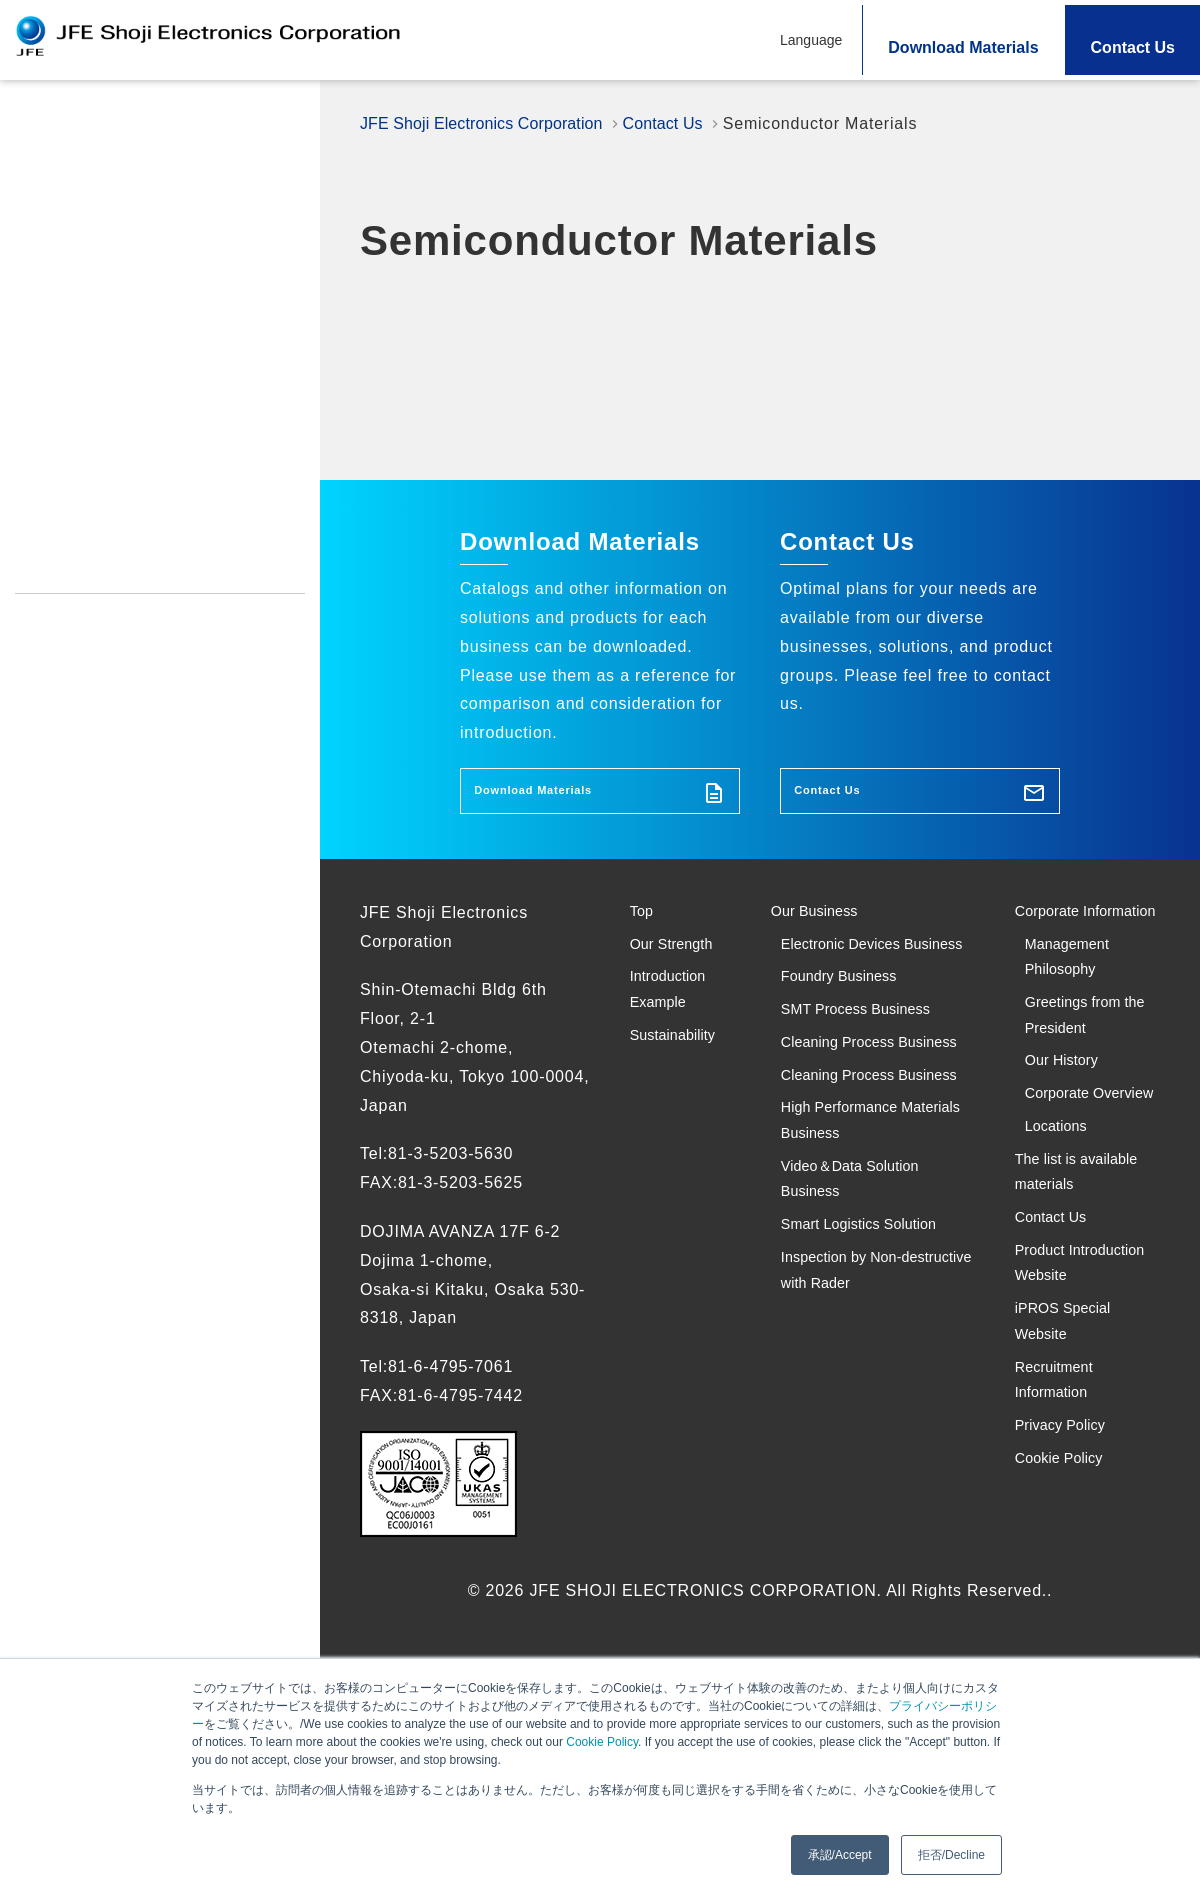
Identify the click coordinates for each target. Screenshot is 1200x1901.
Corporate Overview (1066, 1204)
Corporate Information (1061, 943)
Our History (1072, 1146)
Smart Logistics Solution (880, 1422)
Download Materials (963, 47)
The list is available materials (1055, 1335)
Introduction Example (105, 314)
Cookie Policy (602, 1742)
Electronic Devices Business (858, 987)
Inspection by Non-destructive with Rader (873, 1481)
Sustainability (72, 363)
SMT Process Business (875, 1088)
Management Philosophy (1077, 1015)
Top (30, 119)
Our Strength (69, 168)
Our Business (828, 928)
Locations (1065, 1262)
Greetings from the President (1085, 1088)
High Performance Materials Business (859, 1292)
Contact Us (1133, 47)
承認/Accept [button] (840, 1855)
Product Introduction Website (124, 487)
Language (811, 40)
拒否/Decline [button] (951, 1855)
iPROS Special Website (100, 527)
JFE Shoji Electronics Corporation (493, 123)
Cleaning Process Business (854, 1147)
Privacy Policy (68, 607)
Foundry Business (855, 1044)
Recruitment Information (105, 567)
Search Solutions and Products (145, 265)
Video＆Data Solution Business (869, 1365)
